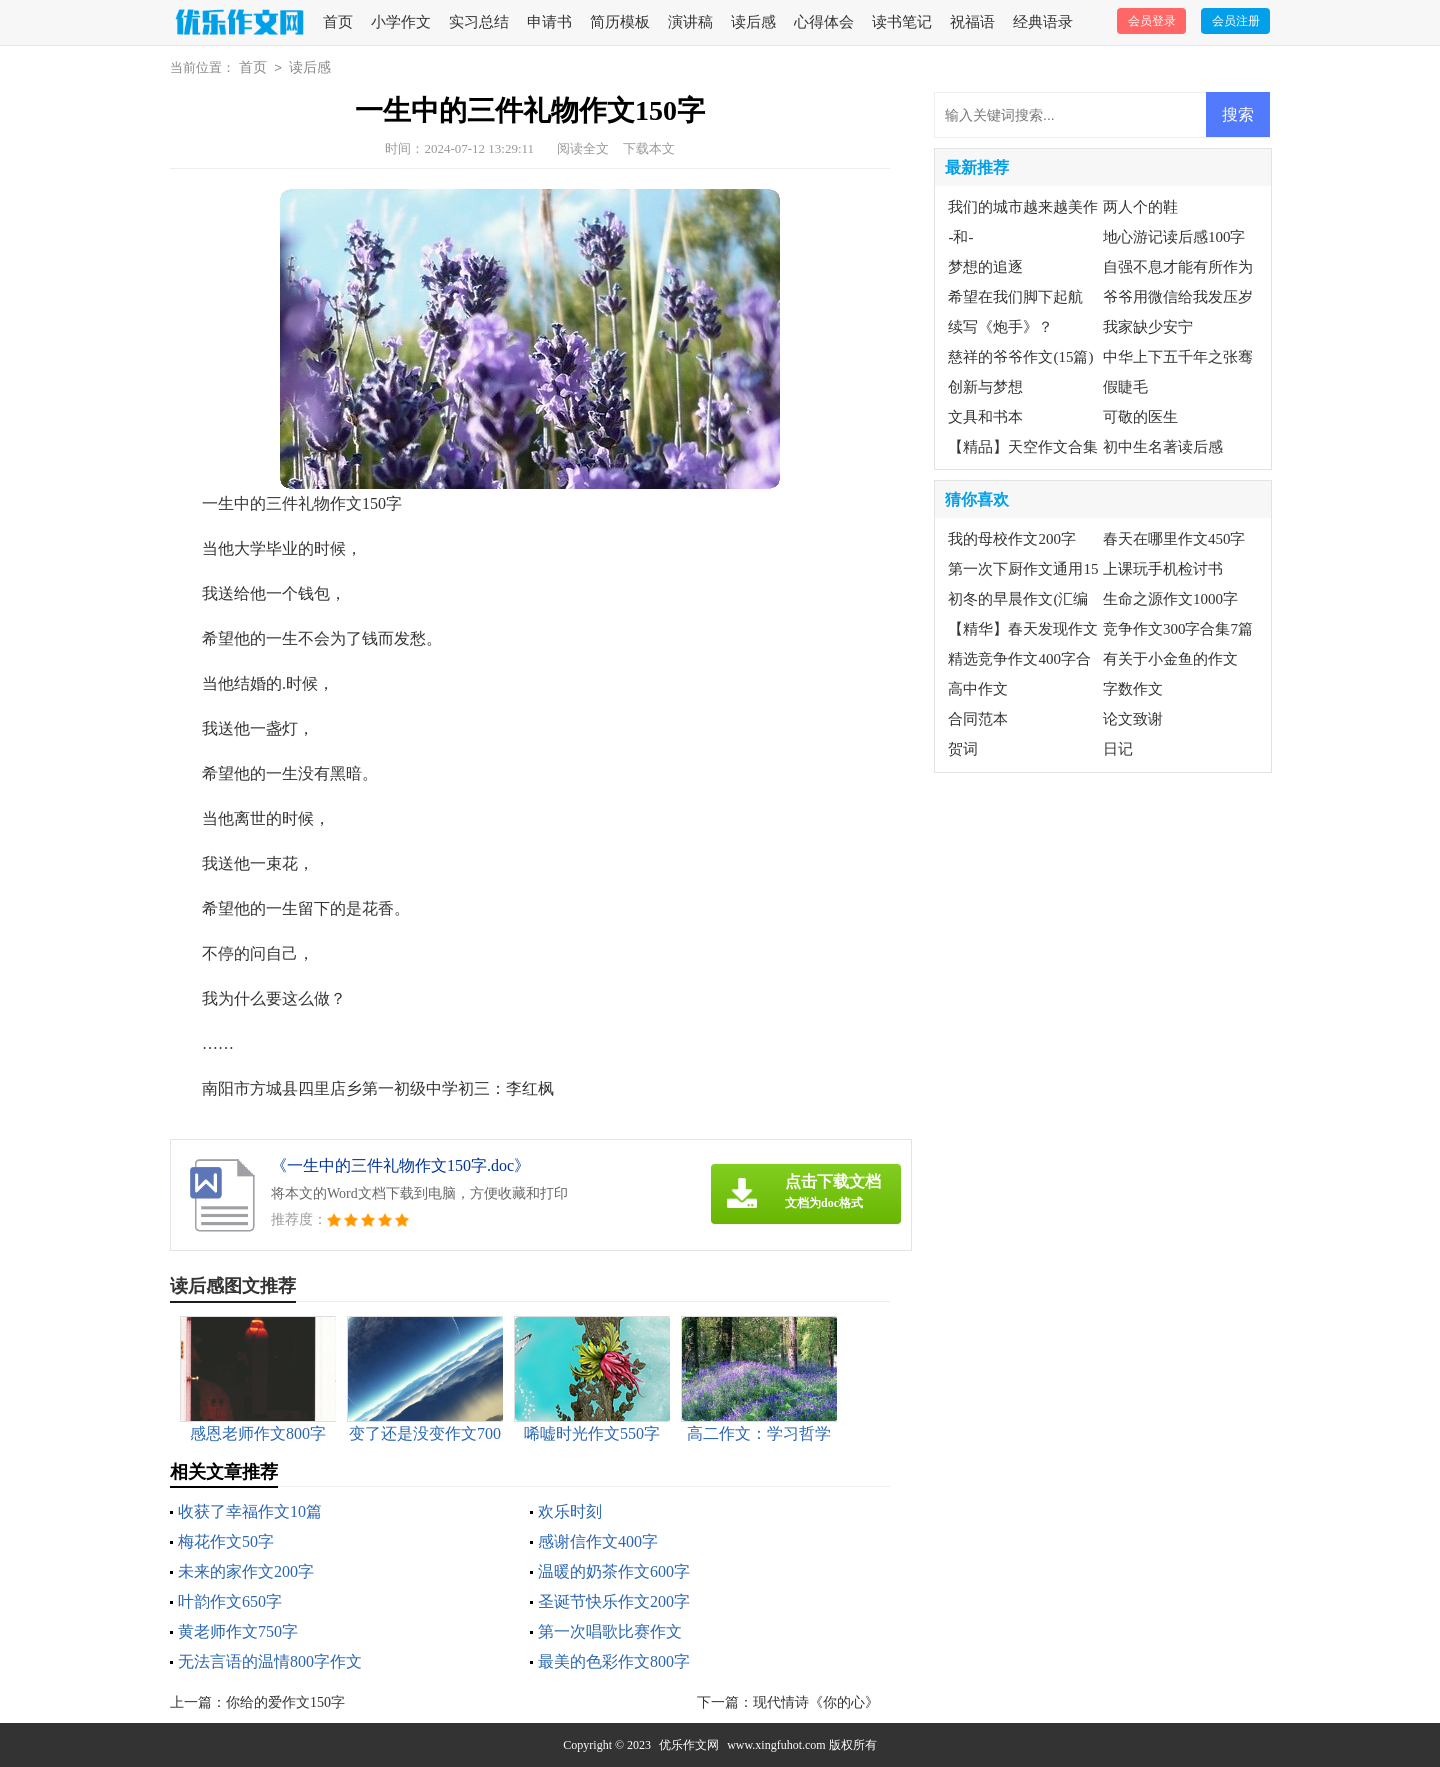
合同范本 (978, 719)
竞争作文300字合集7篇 (1178, 629)
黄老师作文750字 (238, 1631)
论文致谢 (1133, 719)
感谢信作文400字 (598, 1541)
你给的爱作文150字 (285, 1702)
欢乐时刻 (570, 1511)
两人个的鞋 (1140, 207)
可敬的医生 (1140, 417)
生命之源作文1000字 (1170, 599)
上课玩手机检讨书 (1163, 569)
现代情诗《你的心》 (816, 1702)
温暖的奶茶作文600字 (614, 1571)
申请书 (549, 22)
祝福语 (972, 22)
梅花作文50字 (226, 1541)
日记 (1118, 749)
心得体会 (824, 22)
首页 (338, 22)
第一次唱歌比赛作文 (610, 1631)
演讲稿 (690, 22)
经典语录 (1043, 22)
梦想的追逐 (985, 267)
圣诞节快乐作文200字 (614, 1601)
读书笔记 (902, 22)
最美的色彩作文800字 (614, 1661)
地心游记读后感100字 (1174, 237)
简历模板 (620, 22)
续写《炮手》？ (1000, 327)
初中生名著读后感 (1163, 447)
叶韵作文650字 (230, 1601)
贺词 (963, 749)
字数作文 (1133, 689)
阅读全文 (583, 148)
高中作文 (978, 689)
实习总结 (479, 22)
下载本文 (649, 148)
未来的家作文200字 (246, 1571)
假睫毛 (1125, 387)
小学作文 (401, 22)
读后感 (753, 22)
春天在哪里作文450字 (1174, 539)
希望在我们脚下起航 (1015, 297)
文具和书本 (985, 417)
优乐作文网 (689, 1745)
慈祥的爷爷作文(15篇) (1020, 357)
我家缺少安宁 (1148, 327)
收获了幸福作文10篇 (250, 1511)
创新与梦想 (985, 387)
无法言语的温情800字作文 (270, 1661)
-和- (960, 237)
